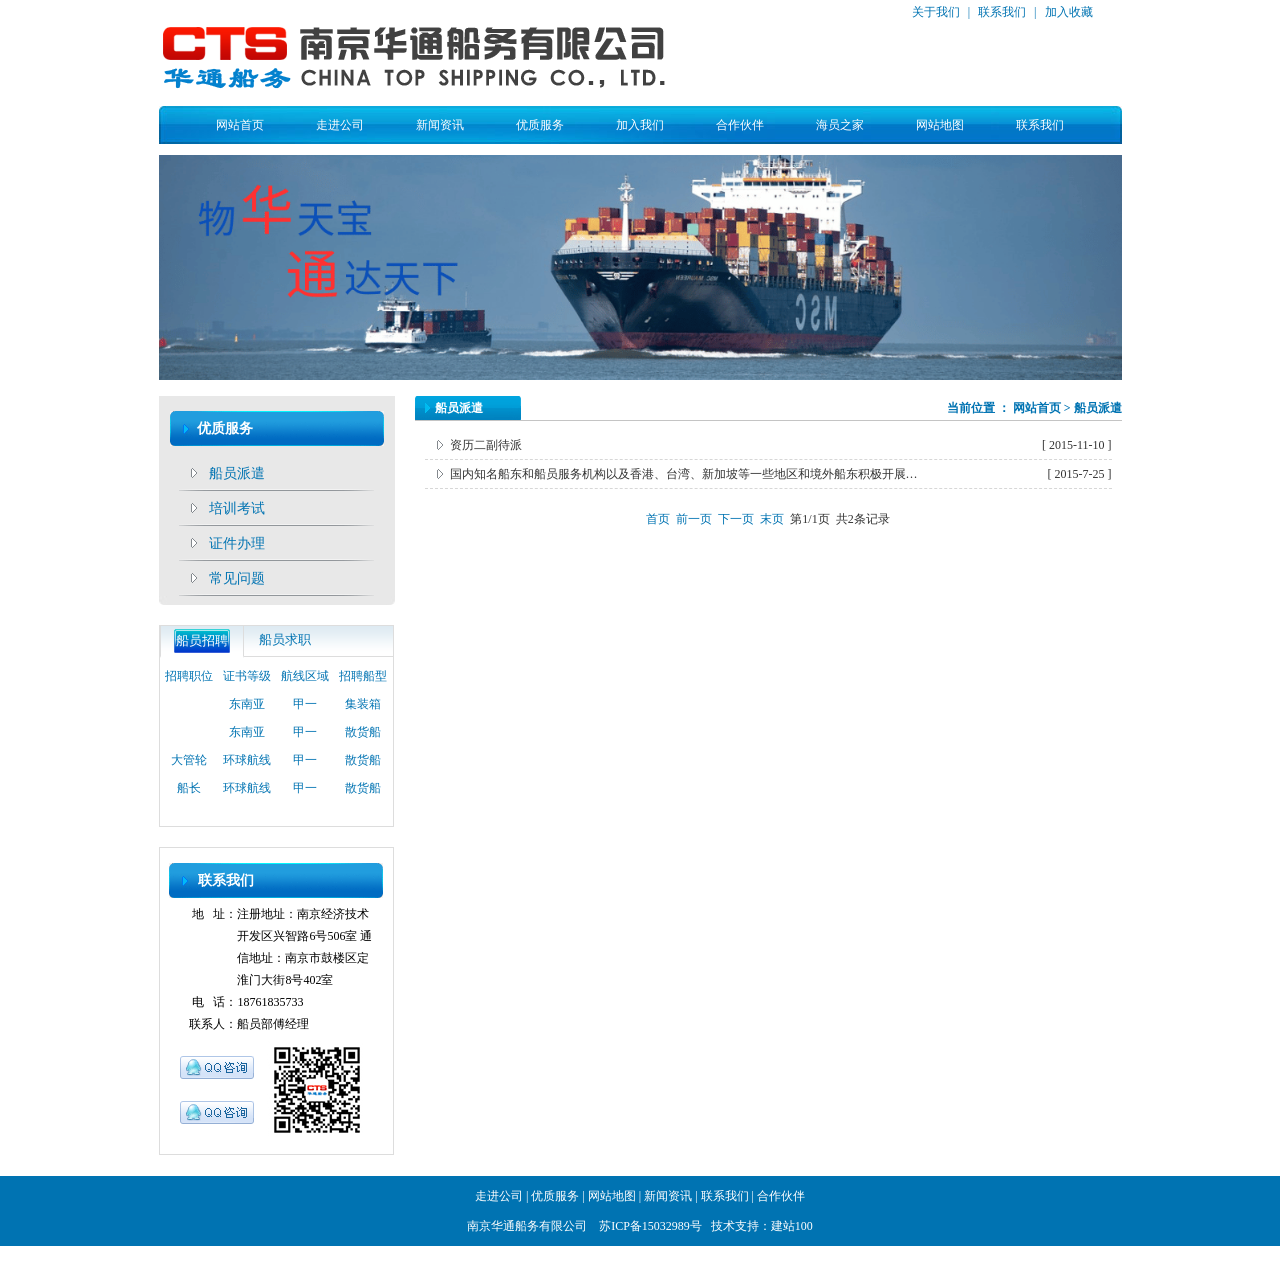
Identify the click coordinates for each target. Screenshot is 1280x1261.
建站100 (792, 1226)
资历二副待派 (486, 445)
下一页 (736, 519)
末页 (772, 519)
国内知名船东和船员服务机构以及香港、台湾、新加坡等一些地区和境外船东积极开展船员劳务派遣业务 (687, 474)
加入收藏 (1067, 12)
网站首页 (240, 125)
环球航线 (247, 765)
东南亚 (247, 709)
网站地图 (940, 125)
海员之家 (840, 125)
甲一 (305, 709)
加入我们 (640, 125)
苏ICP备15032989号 (650, 1226)
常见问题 (237, 578)
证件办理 (237, 543)
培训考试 (237, 508)
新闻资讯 (440, 125)
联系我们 (1000, 12)
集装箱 (363, 709)
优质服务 (540, 125)
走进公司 (340, 125)
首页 (658, 519)
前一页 (694, 519)
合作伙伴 (740, 125)
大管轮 (189, 765)
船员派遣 (237, 473)
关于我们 (936, 12)
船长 (189, 793)
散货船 (363, 737)
